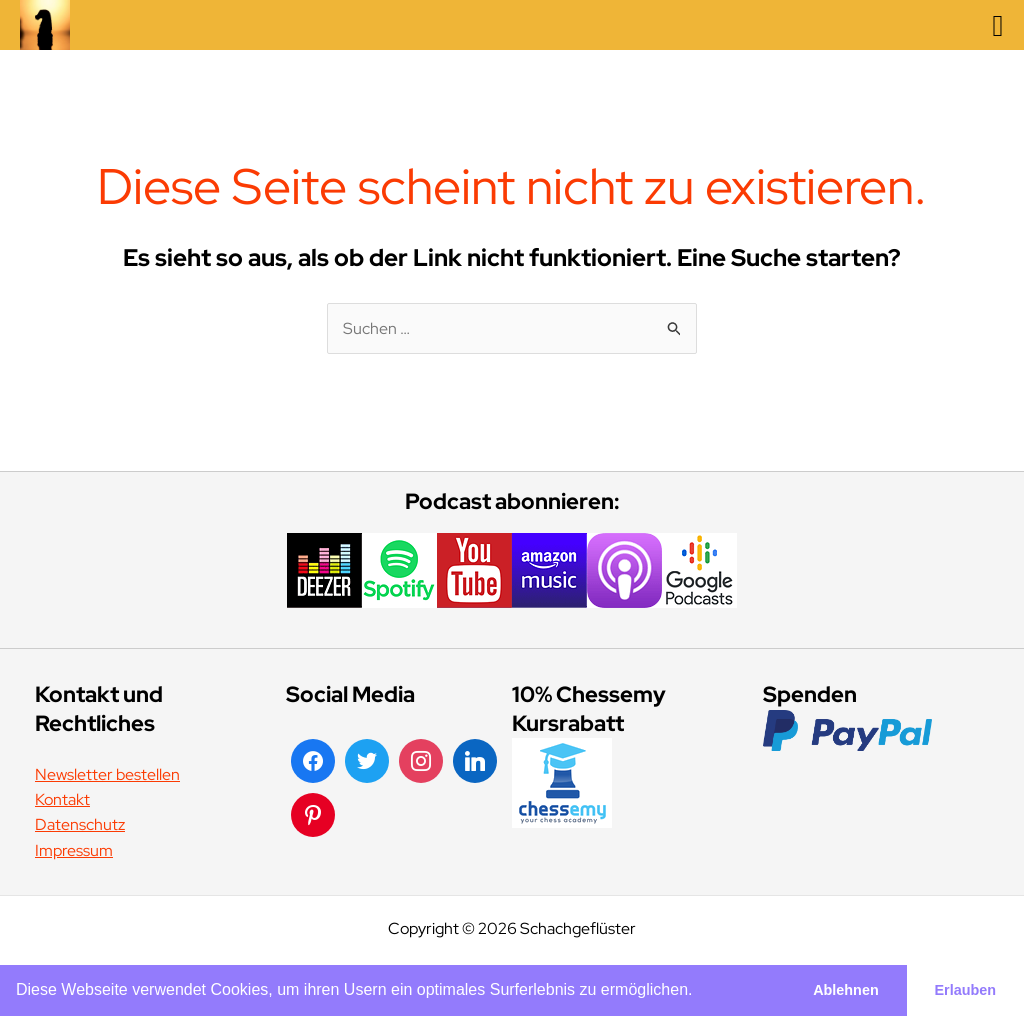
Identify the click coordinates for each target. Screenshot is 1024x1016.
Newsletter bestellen (107, 774)
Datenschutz (80, 824)
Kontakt (62, 799)
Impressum (74, 850)
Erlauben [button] (966, 990)
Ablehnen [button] (846, 990)
